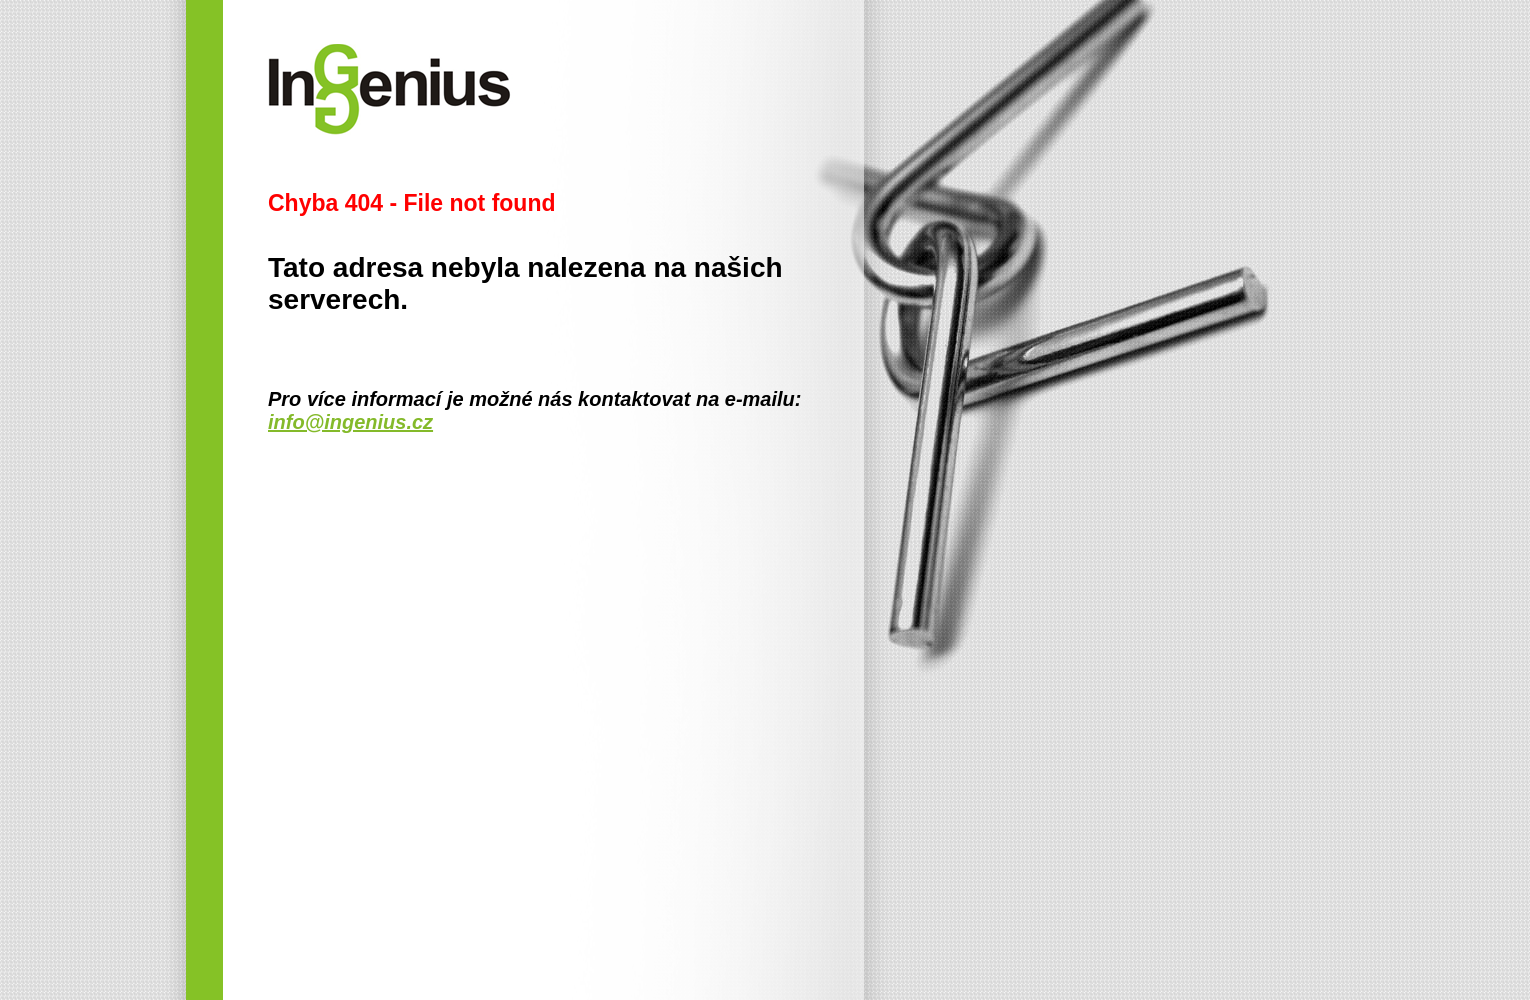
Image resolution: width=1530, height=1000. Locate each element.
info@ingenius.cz (350, 422)
